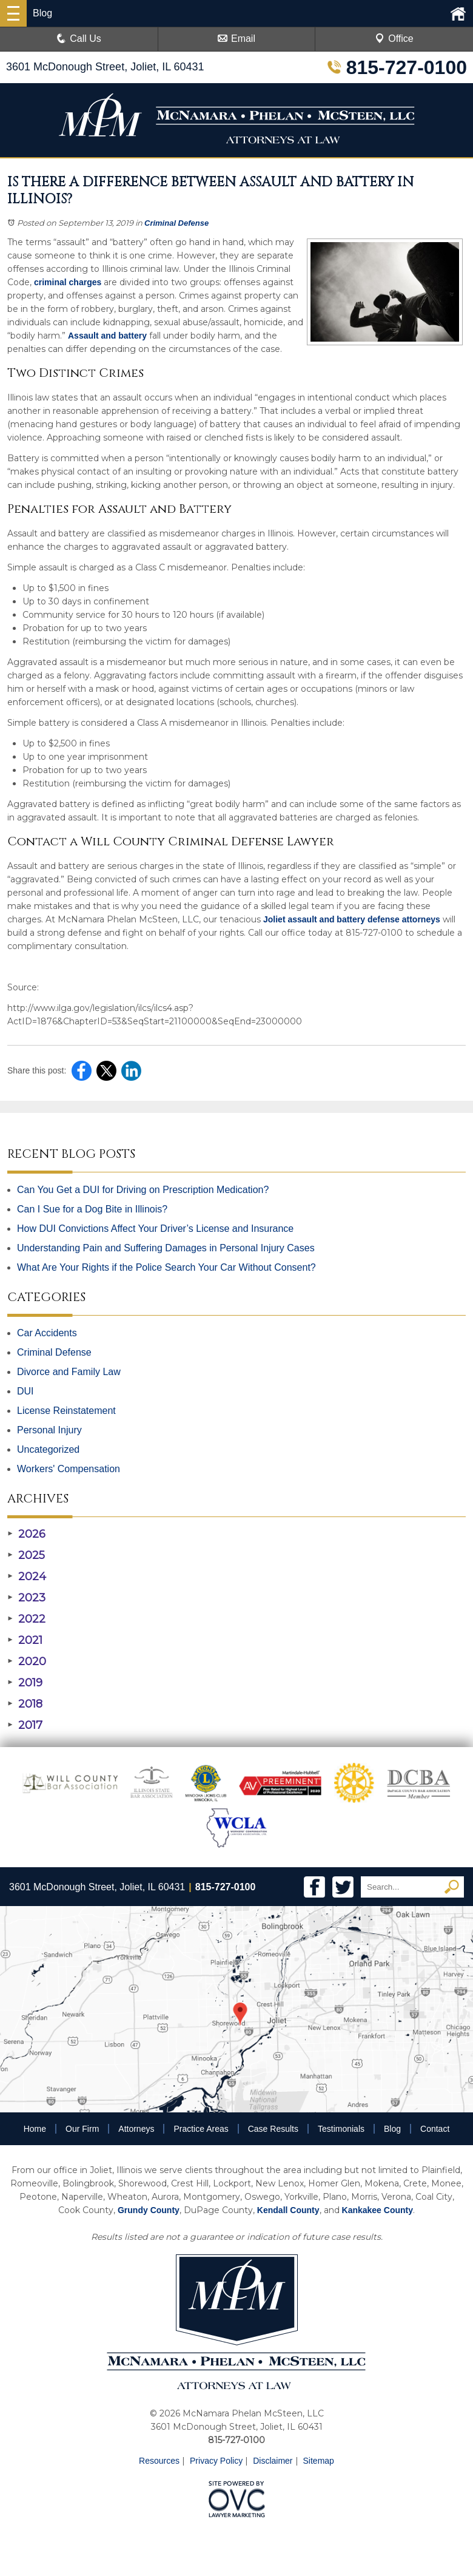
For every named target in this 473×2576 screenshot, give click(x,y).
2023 (26, 1598)
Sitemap (318, 2461)
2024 (26, 1576)
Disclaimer (272, 2461)
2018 (24, 1704)
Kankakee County (377, 2210)
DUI (25, 1391)
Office (394, 38)
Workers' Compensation (68, 1469)
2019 (24, 1683)
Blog (392, 2129)
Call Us (78, 38)
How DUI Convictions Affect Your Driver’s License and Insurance (155, 1228)
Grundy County (148, 2210)
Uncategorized (48, 1449)
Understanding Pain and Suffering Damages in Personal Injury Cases (166, 1248)
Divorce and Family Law (69, 1372)
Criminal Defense (176, 223)
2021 (24, 1640)
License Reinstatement (66, 1410)
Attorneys (136, 2129)
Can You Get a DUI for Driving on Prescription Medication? (143, 1190)
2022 (26, 1619)
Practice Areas (200, 2129)
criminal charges (67, 282)
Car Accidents (47, 1333)
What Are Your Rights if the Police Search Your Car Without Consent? (166, 1267)
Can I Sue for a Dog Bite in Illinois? (92, 1209)
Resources (159, 2461)
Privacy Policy (216, 2461)
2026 (26, 1534)
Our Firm (82, 2129)
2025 (26, 1555)
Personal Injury (49, 1430)
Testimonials (341, 2129)
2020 (26, 1661)
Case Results (273, 2129)
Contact (434, 2129)
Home (35, 2129)
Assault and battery (107, 335)
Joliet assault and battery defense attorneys (351, 919)
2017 (24, 1725)
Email (236, 38)
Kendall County (288, 2210)
